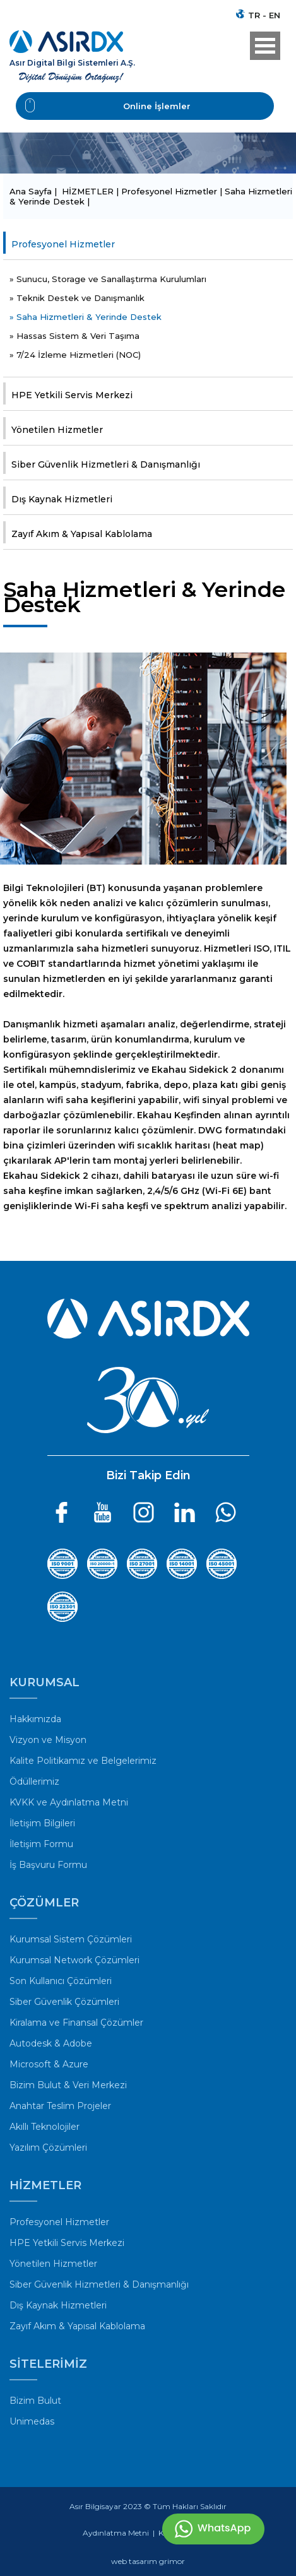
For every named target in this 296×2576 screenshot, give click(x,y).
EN (274, 15)
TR (254, 15)
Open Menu (265, 46)
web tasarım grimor (148, 2561)
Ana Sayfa (31, 191)
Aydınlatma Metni (116, 2533)
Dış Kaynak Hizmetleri (61, 499)
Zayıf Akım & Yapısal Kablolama (81, 534)
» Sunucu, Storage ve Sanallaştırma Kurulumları (107, 279)
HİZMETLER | (91, 191)
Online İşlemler (108, 105)
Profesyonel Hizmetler (63, 244)
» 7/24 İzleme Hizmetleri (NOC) (75, 355)
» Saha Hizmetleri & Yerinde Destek (85, 317)
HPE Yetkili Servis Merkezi (72, 395)
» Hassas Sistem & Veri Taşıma (74, 336)
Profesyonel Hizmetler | (173, 191)
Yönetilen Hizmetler (57, 429)
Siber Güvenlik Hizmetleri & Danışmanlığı (105, 464)
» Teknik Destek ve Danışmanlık (77, 298)
